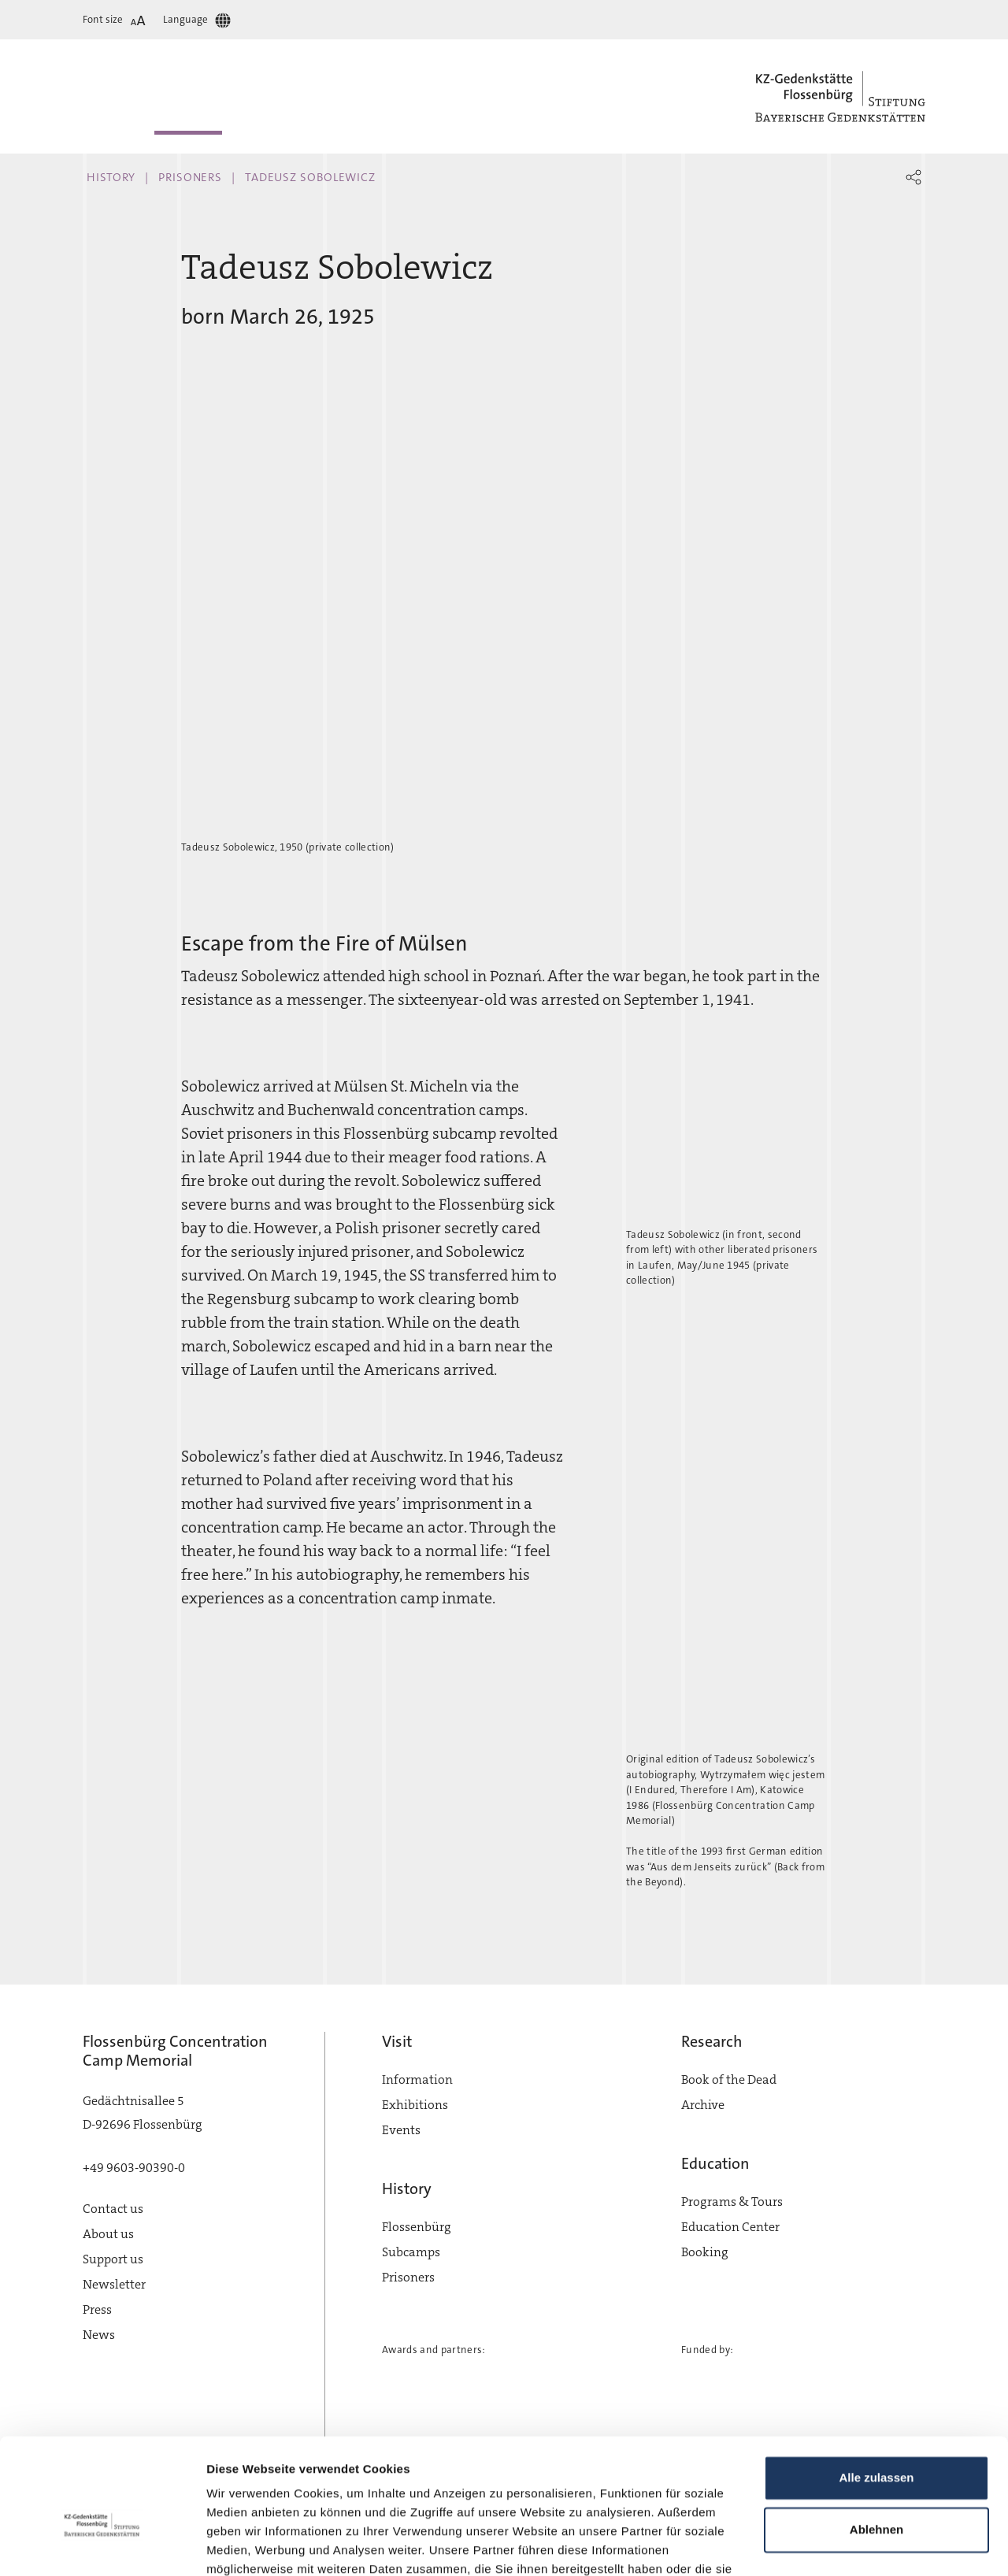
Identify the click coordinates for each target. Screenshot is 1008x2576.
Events (401, 2130)
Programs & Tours (732, 2201)
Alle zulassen (876, 2391)
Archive (702, 2104)
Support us (113, 2259)
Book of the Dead (728, 2079)
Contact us (113, 2208)
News (99, 2334)
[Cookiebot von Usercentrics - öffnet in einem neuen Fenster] (102, 2545)
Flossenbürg (416, 2226)
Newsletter (114, 2284)
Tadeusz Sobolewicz (310, 177)
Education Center (730, 2226)
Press (97, 2309)
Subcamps (411, 2252)
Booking (704, 2252)
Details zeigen (246, 2545)
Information (417, 2079)
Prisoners (190, 177)
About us (108, 2234)
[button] (913, 177)
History (111, 177)
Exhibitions (415, 2104)
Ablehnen (876, 2442)
